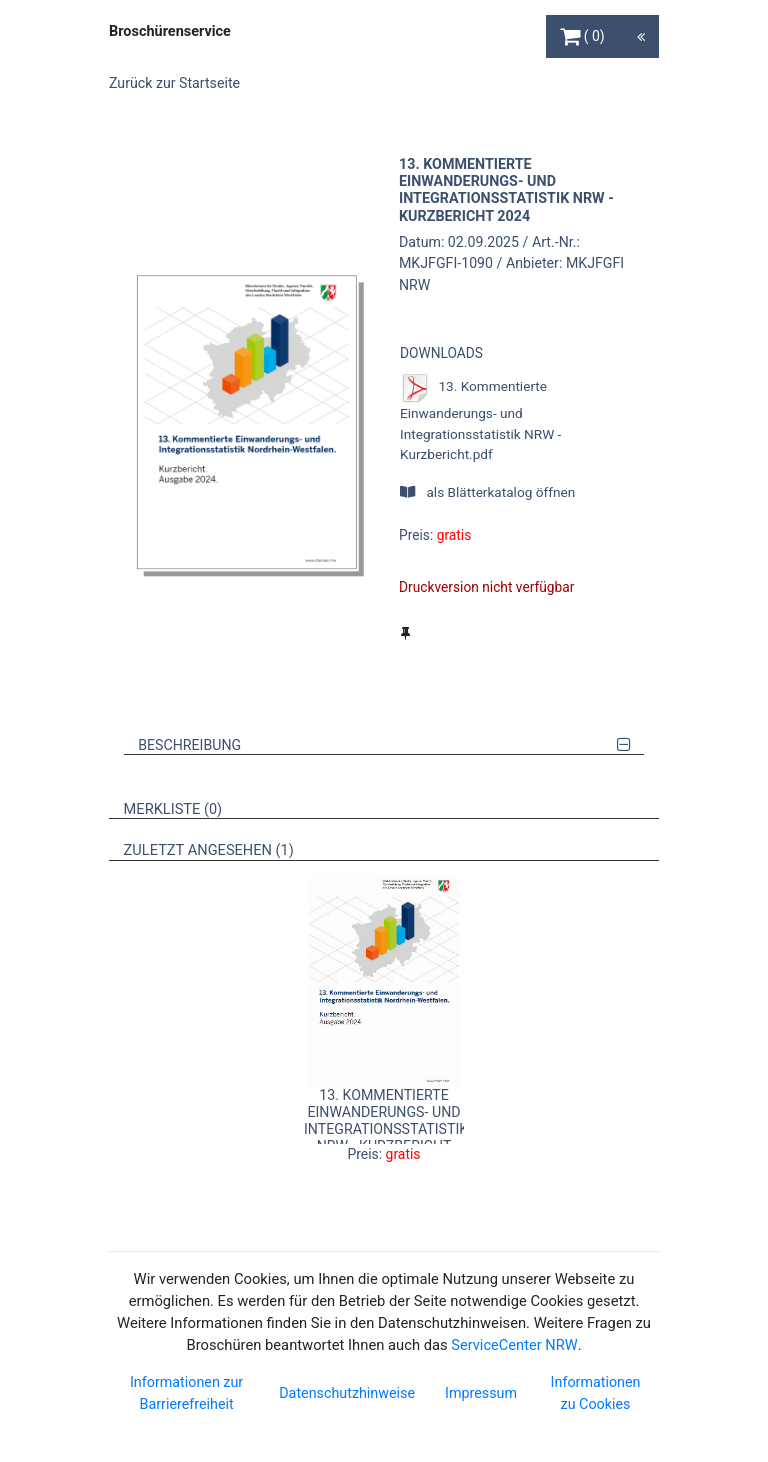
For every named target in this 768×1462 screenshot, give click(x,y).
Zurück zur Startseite (174, 83)
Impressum (481, 1393)
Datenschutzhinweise (347, 1393)
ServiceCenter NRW (514, 1345)
